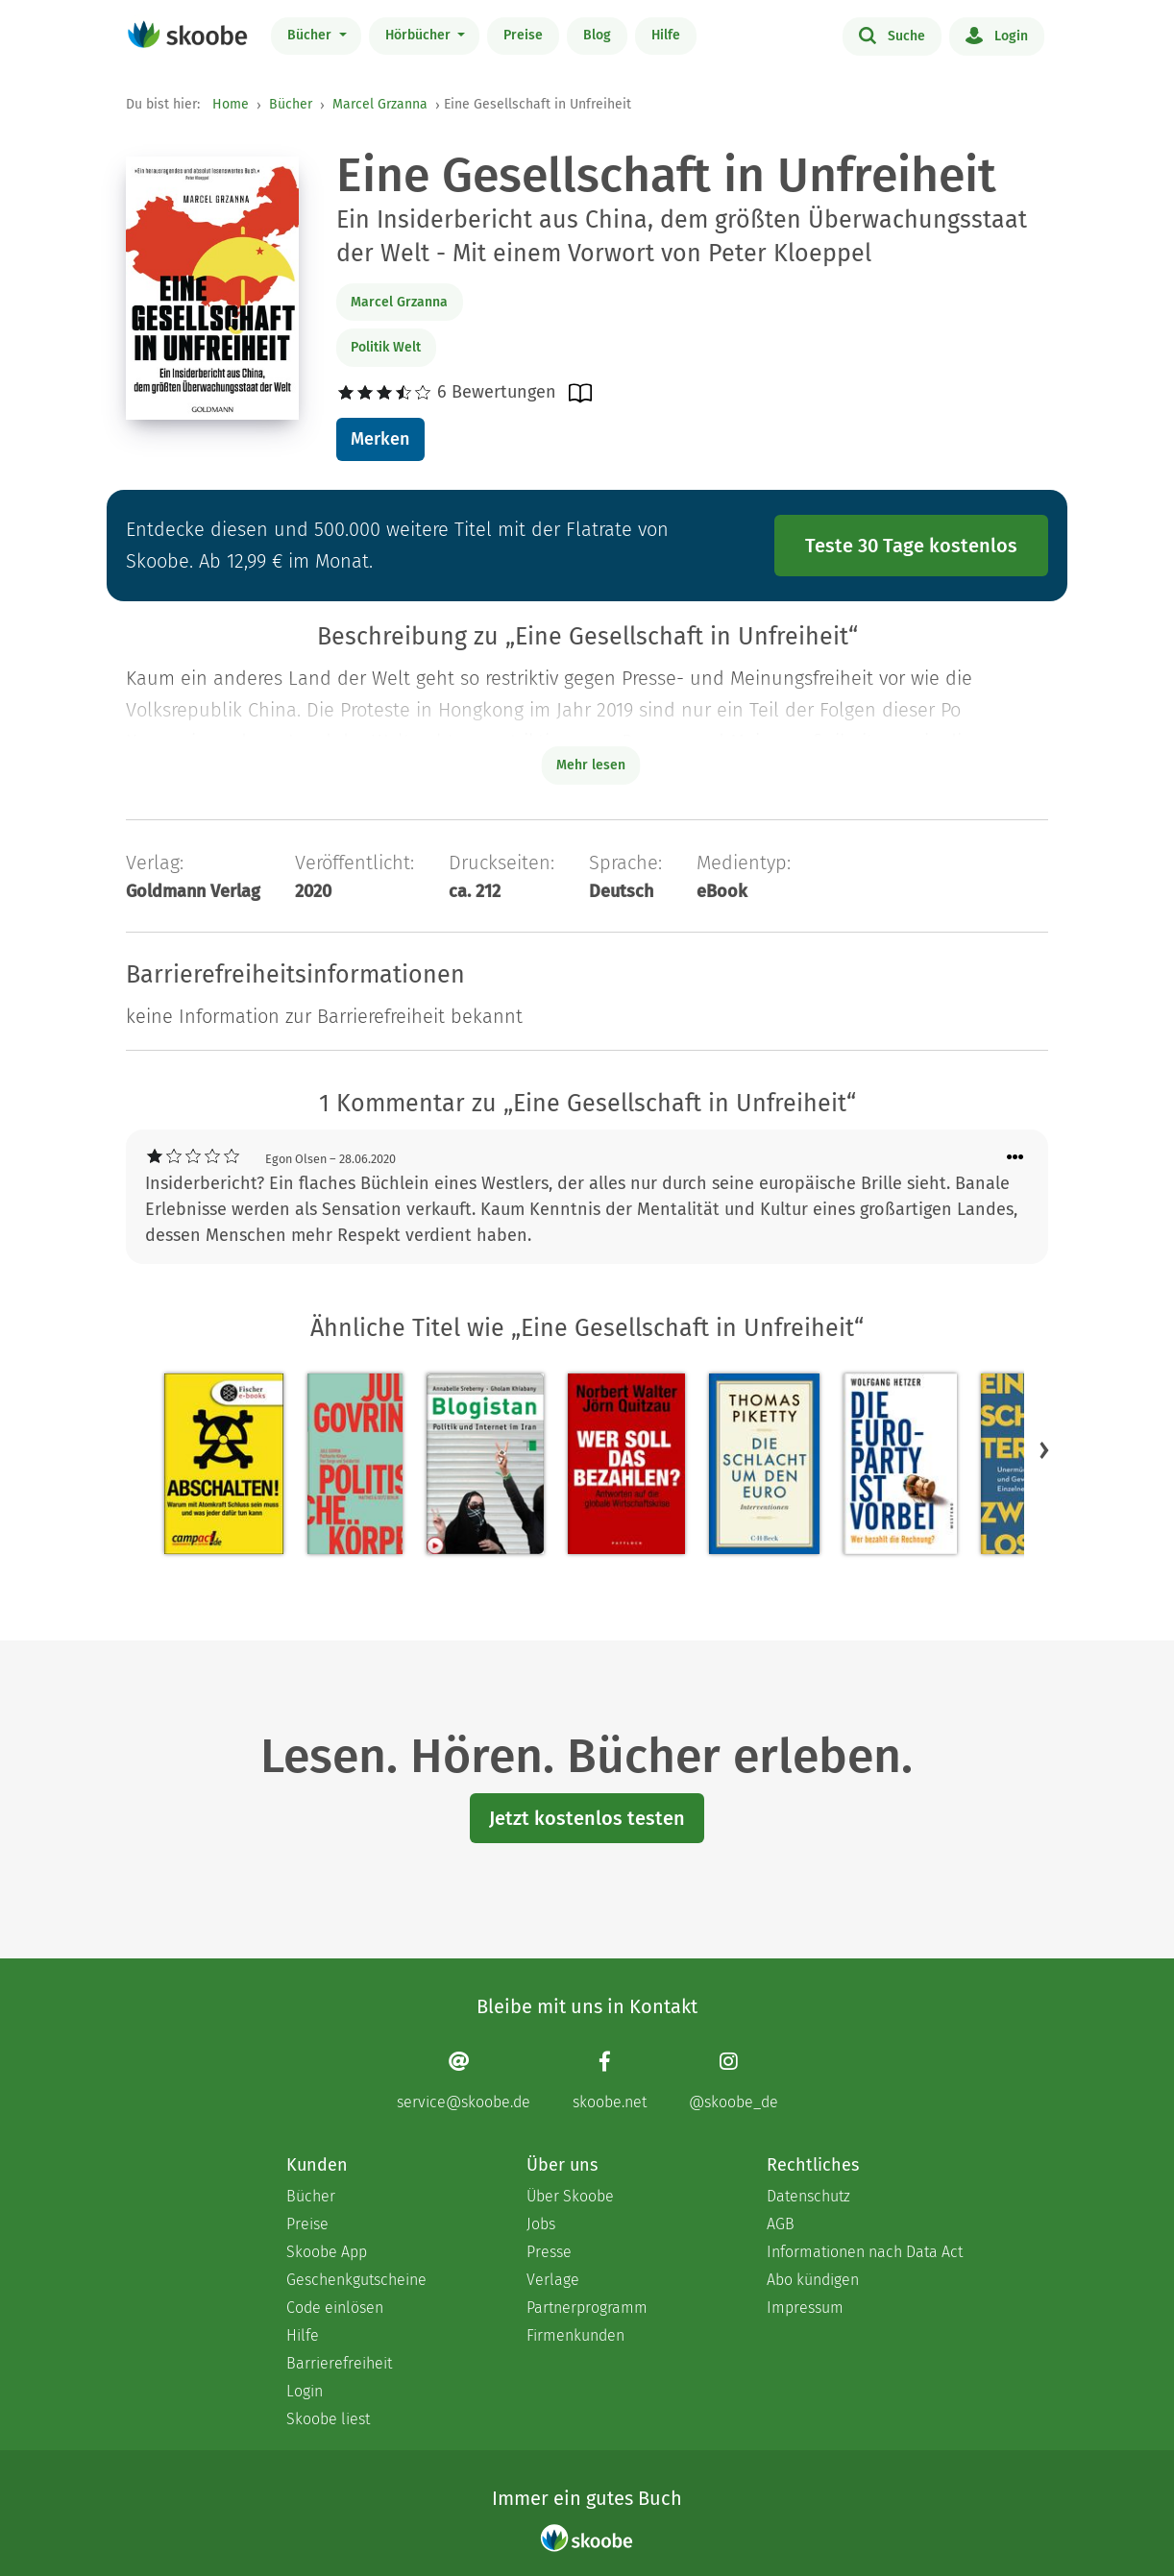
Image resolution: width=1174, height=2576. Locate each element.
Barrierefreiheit (339, 2363)
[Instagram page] (733, 2081)
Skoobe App (326, 2252)
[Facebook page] (609, 2081)
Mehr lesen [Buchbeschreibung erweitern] (590, 765)
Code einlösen (334, 2307)
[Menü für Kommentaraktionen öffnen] (1015, 1158)
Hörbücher (419, 35)
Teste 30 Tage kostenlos (911, 545)
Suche (892, 34)
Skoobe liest (328, 2419)
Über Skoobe (570, 2196)
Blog (597, 35)
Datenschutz (808, 2196)
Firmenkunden (575, 2335)
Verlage (552, 2280)
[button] (1044, 1450)
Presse (549, 2252)
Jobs (540, 2224)
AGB (781, 2224)
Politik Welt (386, 347)
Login (997, 34)
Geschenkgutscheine (356, 2280)
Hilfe (665, 35)
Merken (380, 439)
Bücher (311, 35)
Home (230, 104)
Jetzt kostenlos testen (587, 1818)
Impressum (805, 2307)
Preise (523, 35)
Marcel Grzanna (380, 104)
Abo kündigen (813, 2280)
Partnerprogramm (587, 2307)
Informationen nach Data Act (865, 2252)
